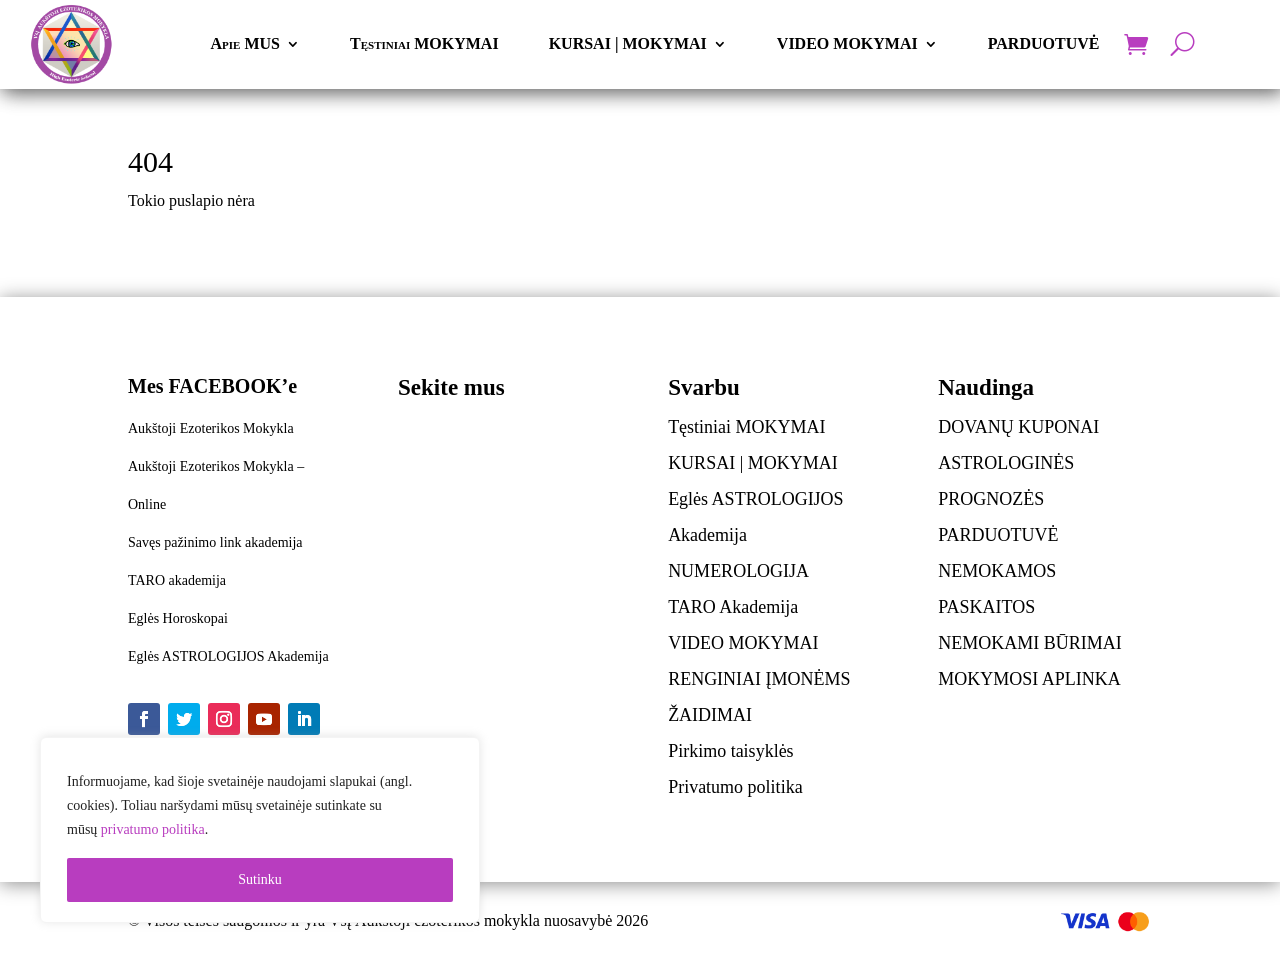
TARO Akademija (733, 607)
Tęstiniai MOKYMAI (424, 43)
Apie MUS (245, 43)
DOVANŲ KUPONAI (1018, 427)
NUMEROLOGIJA (738, 571)
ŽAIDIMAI (710, 715)
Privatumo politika (735, 787)
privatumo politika (153, 829)
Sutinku (260, 879)
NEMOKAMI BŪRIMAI (1030, 643)
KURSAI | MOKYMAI (628, 43)
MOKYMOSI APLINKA (1029, 679)
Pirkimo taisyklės (731, 751)
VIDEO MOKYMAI (847, 43)
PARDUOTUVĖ (1044, 43)
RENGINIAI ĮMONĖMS (759, 679)
